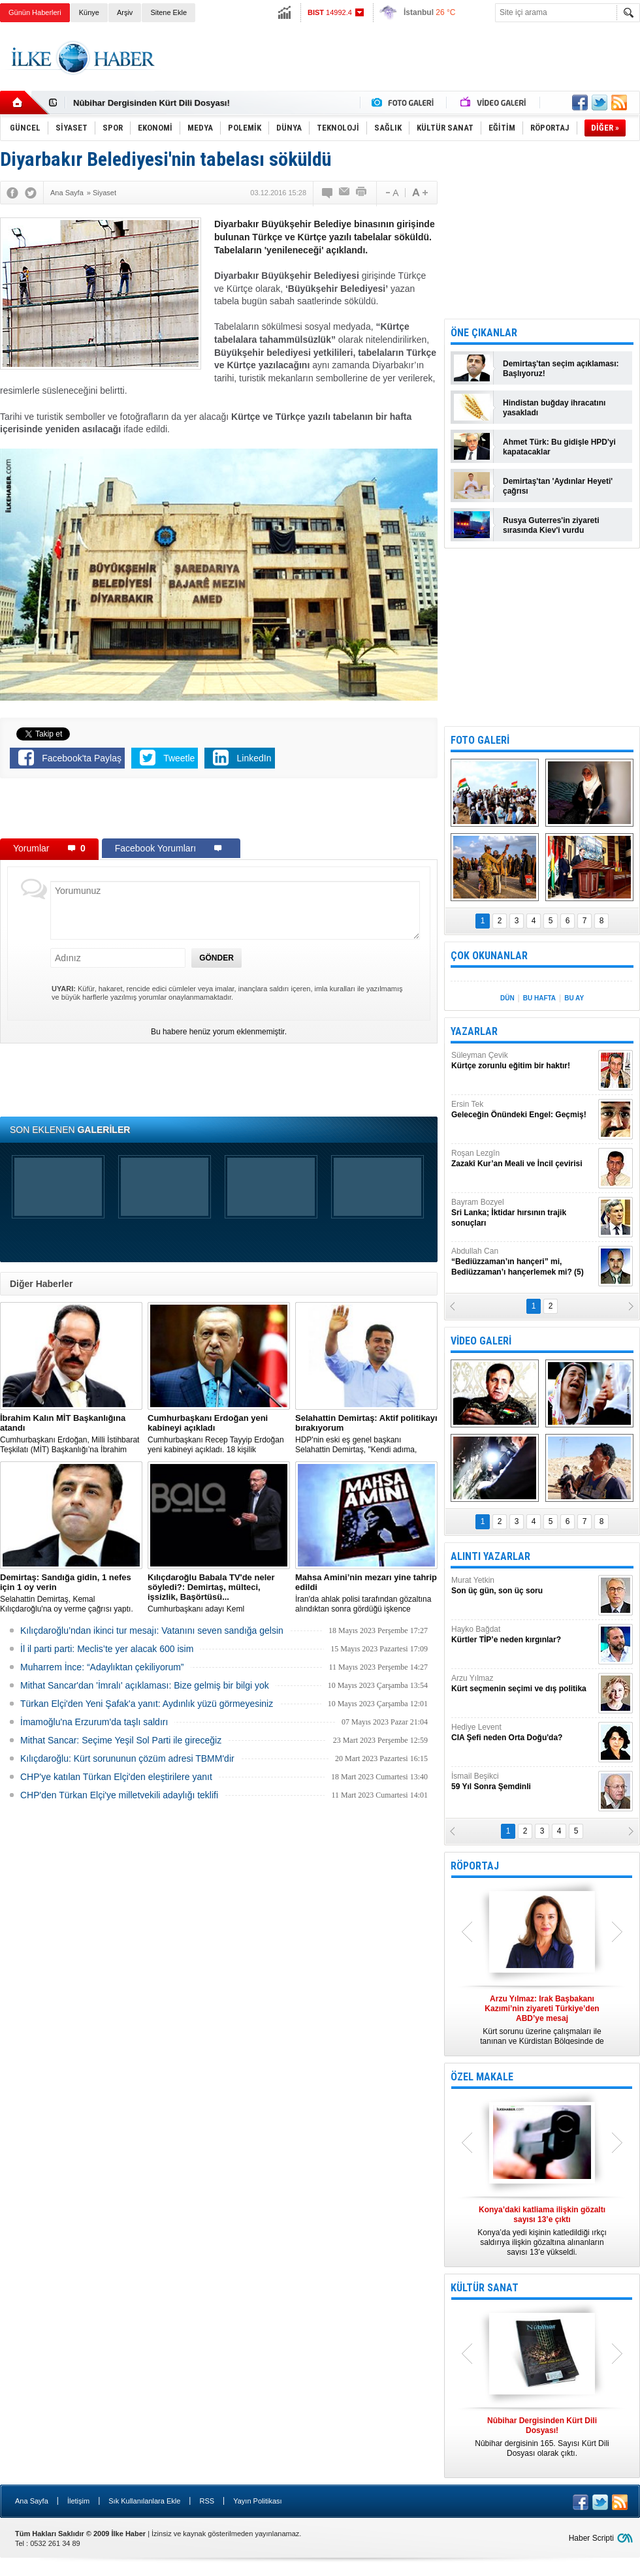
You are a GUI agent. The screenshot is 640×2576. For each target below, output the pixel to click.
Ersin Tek (523, 1110)
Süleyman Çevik (523, 1061)
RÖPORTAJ (475, 1866)
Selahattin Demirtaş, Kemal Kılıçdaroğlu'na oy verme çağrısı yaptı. (71, 1593)
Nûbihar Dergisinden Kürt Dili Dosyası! (151, 103)
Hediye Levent (523, 1733)
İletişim (78, 2501)
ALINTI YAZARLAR (490, 1556)
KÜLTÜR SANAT (485, 2288)
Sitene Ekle (168, 12)
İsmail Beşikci (523, 1782)
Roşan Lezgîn (523, 1159)
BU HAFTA (539, 998)
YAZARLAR (474, 1031)
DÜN (507, 998)
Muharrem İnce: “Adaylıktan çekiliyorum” (102, 1667)
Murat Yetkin (523, 1586)
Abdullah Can (523, 1262)
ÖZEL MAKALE (482, 2077)
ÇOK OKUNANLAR (489, 955)
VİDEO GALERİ (481, 1341)
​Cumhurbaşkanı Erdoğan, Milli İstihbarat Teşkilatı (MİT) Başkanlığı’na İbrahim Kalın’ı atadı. (71, 1434)
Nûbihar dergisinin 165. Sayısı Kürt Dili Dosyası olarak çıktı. (542, 2437)
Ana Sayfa (31, 2501)
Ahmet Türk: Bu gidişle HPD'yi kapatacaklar (559, 446)
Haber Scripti (591, 2538)
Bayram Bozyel (523, 1213)
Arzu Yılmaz (523, 1684)
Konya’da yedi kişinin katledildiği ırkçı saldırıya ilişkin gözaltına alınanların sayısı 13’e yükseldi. (542, 2231)
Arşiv (125, 12)
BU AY (574, 998)
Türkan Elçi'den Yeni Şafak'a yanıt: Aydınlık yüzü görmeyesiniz (146, 1703)
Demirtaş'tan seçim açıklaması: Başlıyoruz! (561, 368)
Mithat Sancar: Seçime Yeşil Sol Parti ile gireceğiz (120, 1740)
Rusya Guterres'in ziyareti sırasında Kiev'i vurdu (551, 525)
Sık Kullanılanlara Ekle (144, 2501)
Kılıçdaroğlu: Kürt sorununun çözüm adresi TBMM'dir (127, 1758)
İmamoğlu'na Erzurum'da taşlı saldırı (94, 1722)
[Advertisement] (219, 811)
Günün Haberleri (34, 12)
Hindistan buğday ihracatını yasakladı (554, 407)
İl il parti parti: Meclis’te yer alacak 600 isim (106, 1649)
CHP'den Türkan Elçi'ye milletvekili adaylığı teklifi (119, 1795)
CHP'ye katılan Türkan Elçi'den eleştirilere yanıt (116, 1777)
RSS (206, 2501)
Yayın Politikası (257, 2501)
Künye (89, 12)
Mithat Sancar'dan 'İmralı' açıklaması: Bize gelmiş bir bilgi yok (144, 1685)
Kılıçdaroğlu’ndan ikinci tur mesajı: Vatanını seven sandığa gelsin (151, 1630)
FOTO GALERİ (480, 740)
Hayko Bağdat (523, 1635)
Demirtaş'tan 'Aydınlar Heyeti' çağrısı (558, 486)
